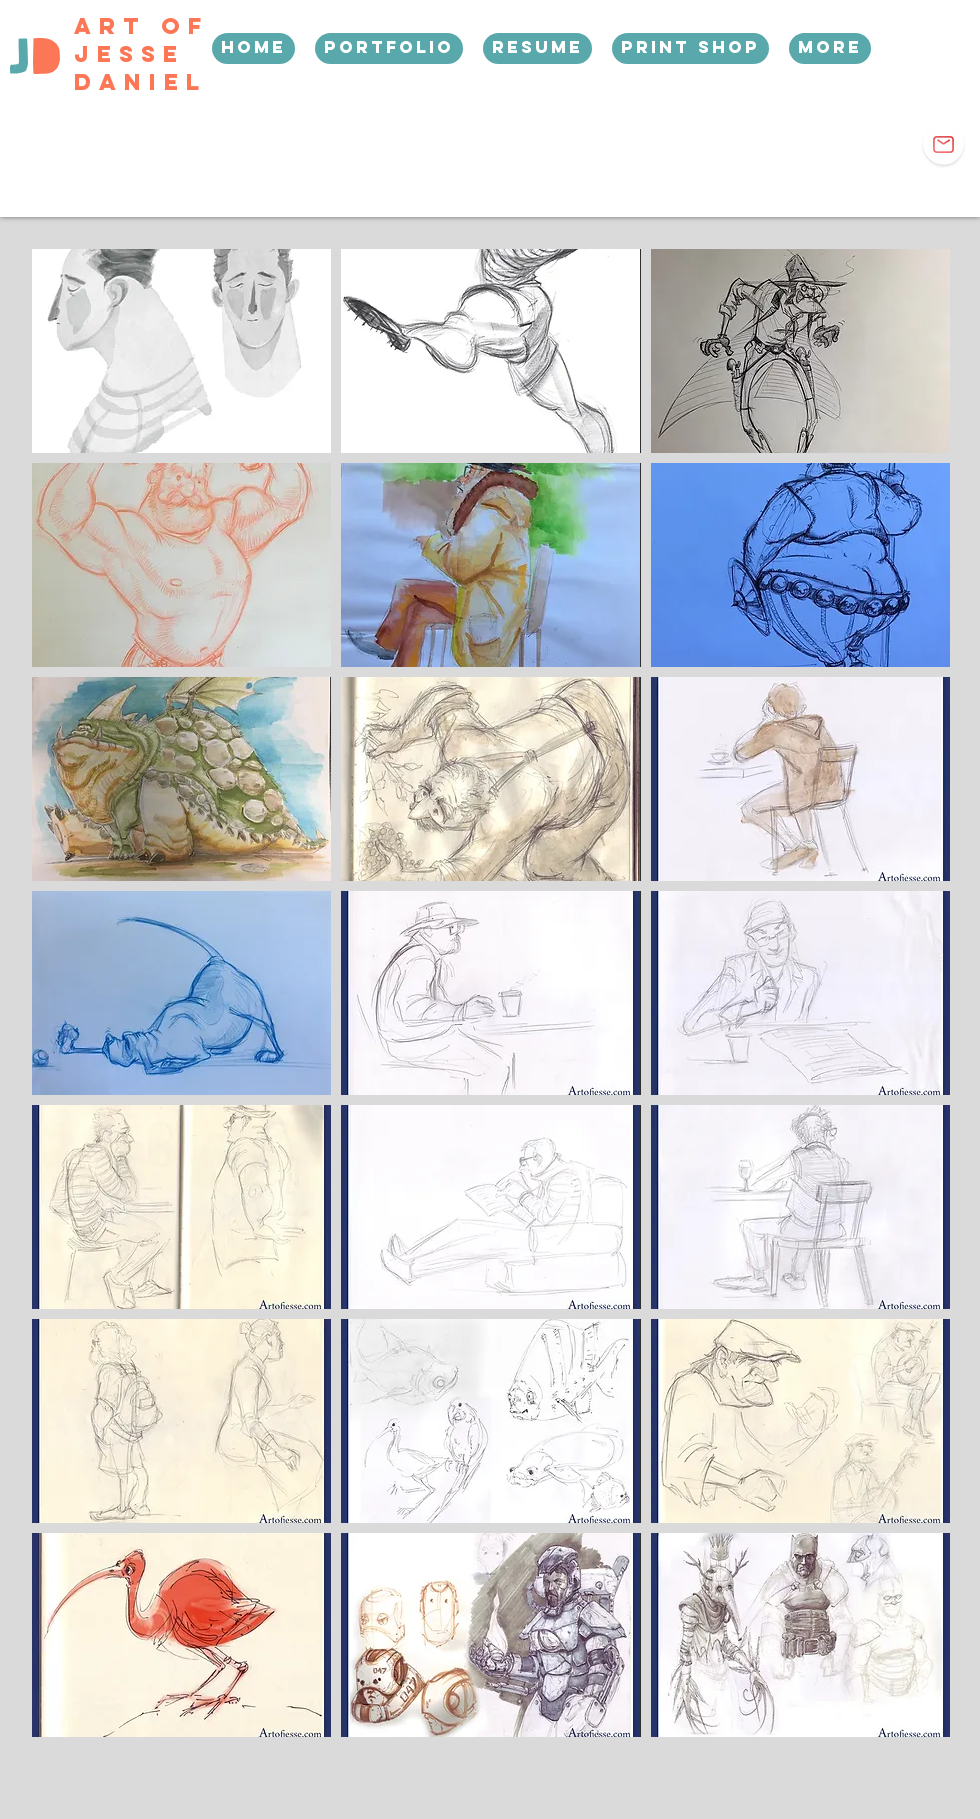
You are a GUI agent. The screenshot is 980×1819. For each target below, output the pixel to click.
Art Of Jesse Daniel (142, 54)
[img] (181, 351)
